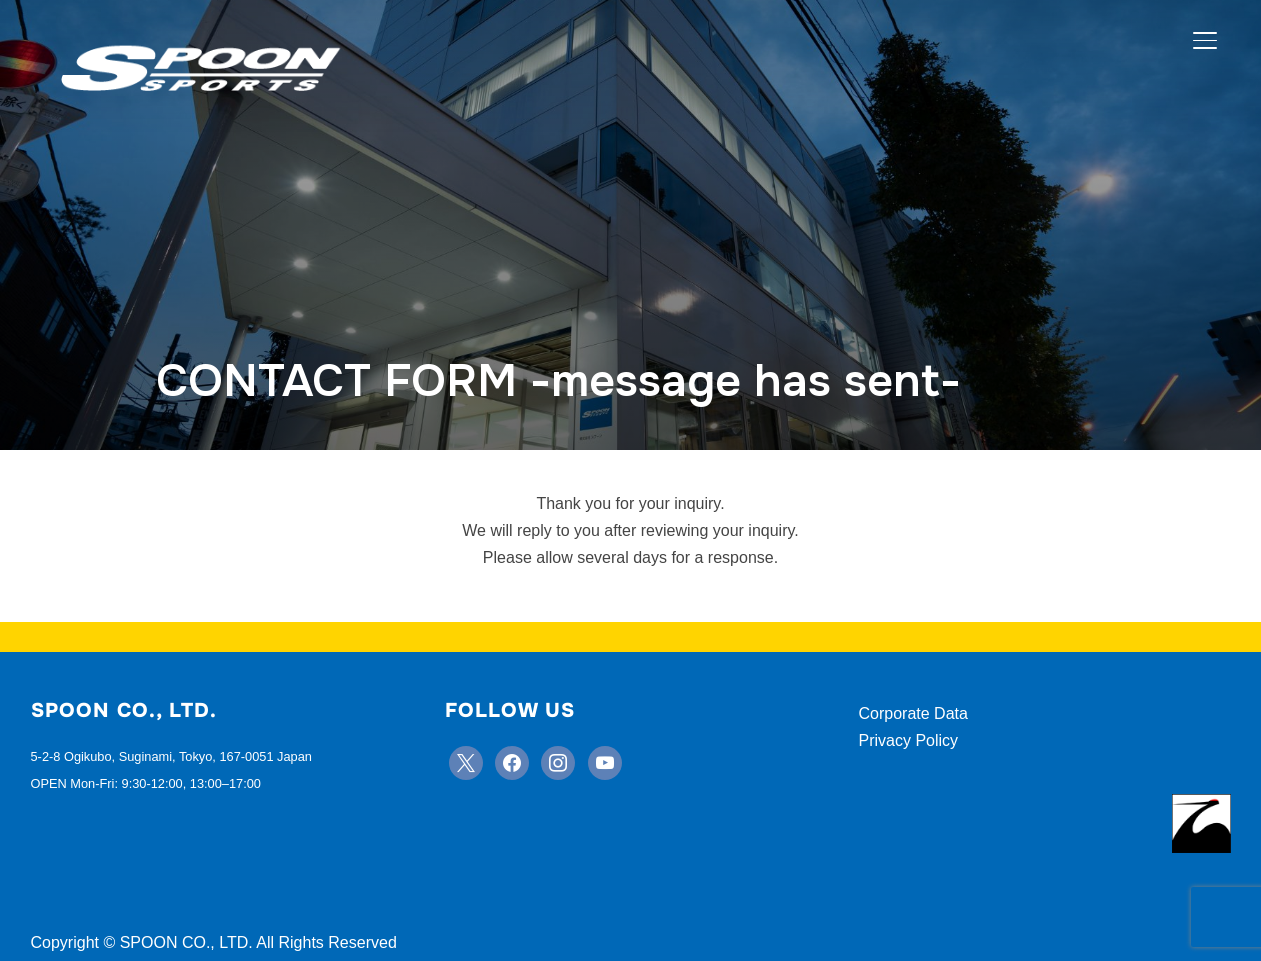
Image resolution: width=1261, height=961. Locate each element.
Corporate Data (913, 713)
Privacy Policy (909, 740)
